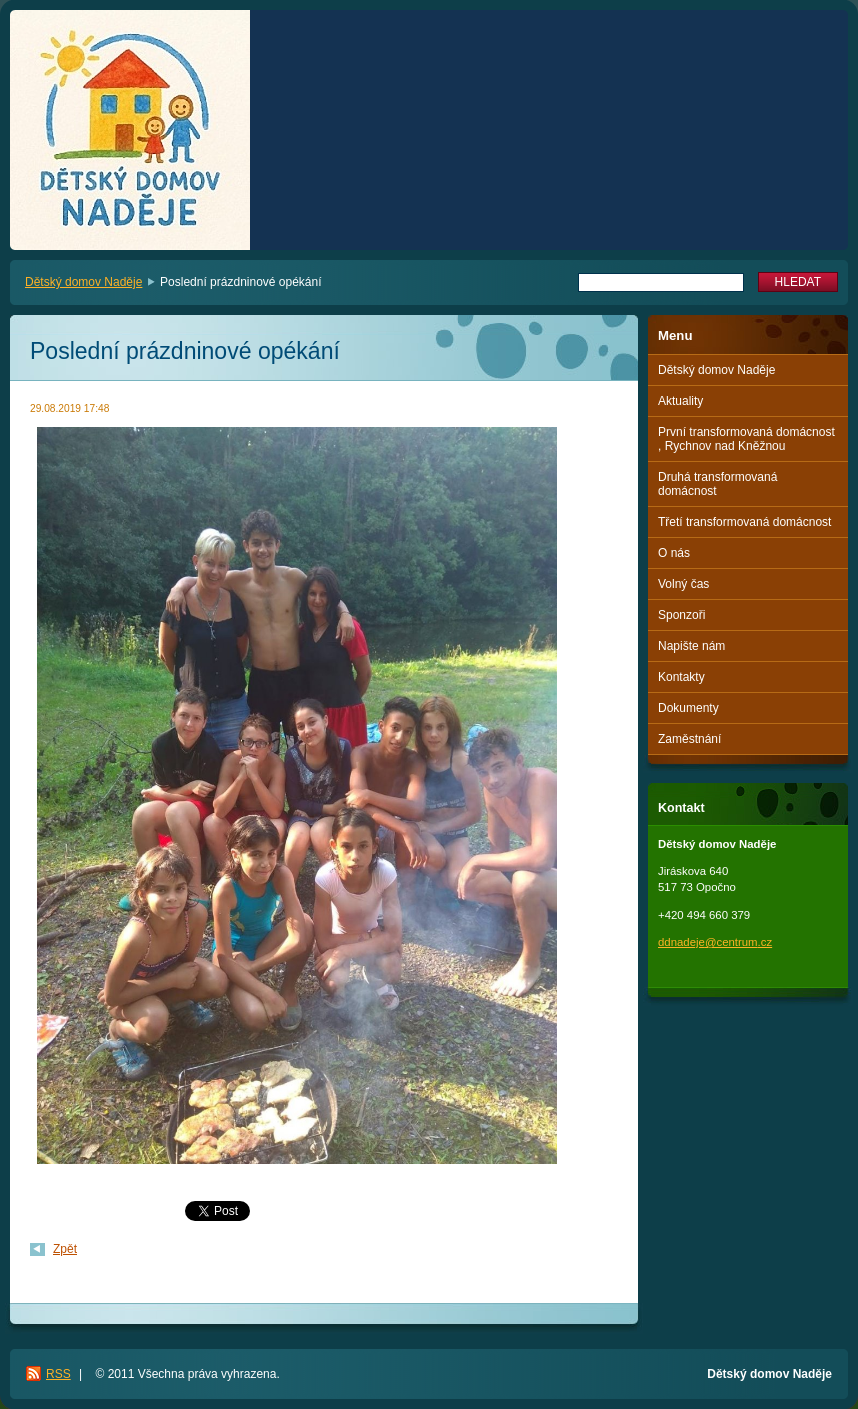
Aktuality (680, 401)
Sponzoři (681, 615)
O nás (674, 553)
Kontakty (681, 677)
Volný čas (683, 584)
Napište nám (691, 646)
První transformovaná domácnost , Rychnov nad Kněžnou (746, 439)
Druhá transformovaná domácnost (717, 484)
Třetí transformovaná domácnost (744, 522)
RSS (58, 1374)
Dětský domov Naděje (83, 282)
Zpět (65, 1249)
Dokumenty (688, 708)
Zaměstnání (689, 739)
